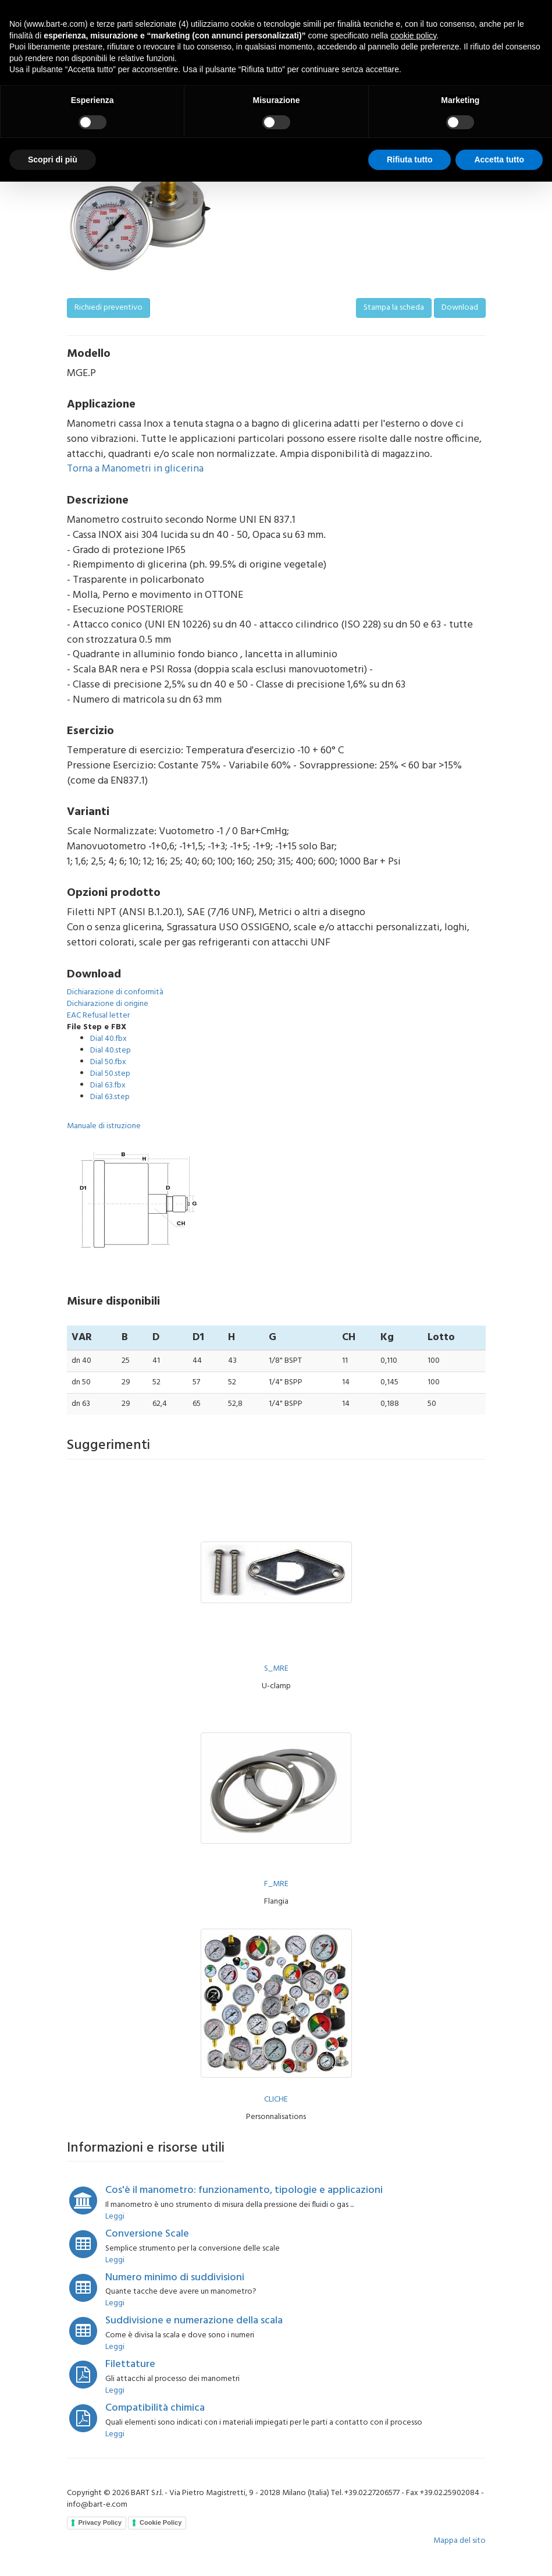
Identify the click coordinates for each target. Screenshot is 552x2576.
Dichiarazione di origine (107, 1004)
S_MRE (276, 1668)
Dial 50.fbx (108, 1062)
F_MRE (276, 1884)
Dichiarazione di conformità (115, 992)
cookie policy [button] (413, 35)
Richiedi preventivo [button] (108, 307)
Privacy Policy (100, 2522)
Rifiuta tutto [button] (410, 159)
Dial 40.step (110, 1050)
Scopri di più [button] (52, 159)
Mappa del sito (459, 2540)
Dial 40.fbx (108, 1039)
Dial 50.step (110, 1073)
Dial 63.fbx (108, 1085)
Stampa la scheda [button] (394, 307)
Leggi (114, 2216)
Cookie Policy (160, 2522)
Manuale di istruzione (104, 1126)
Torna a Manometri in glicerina (135, 468)
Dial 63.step (110, 1097)
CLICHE (276, 2099)
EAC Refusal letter (98, 1015)
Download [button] (459, 307)
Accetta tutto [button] (499, 159)
